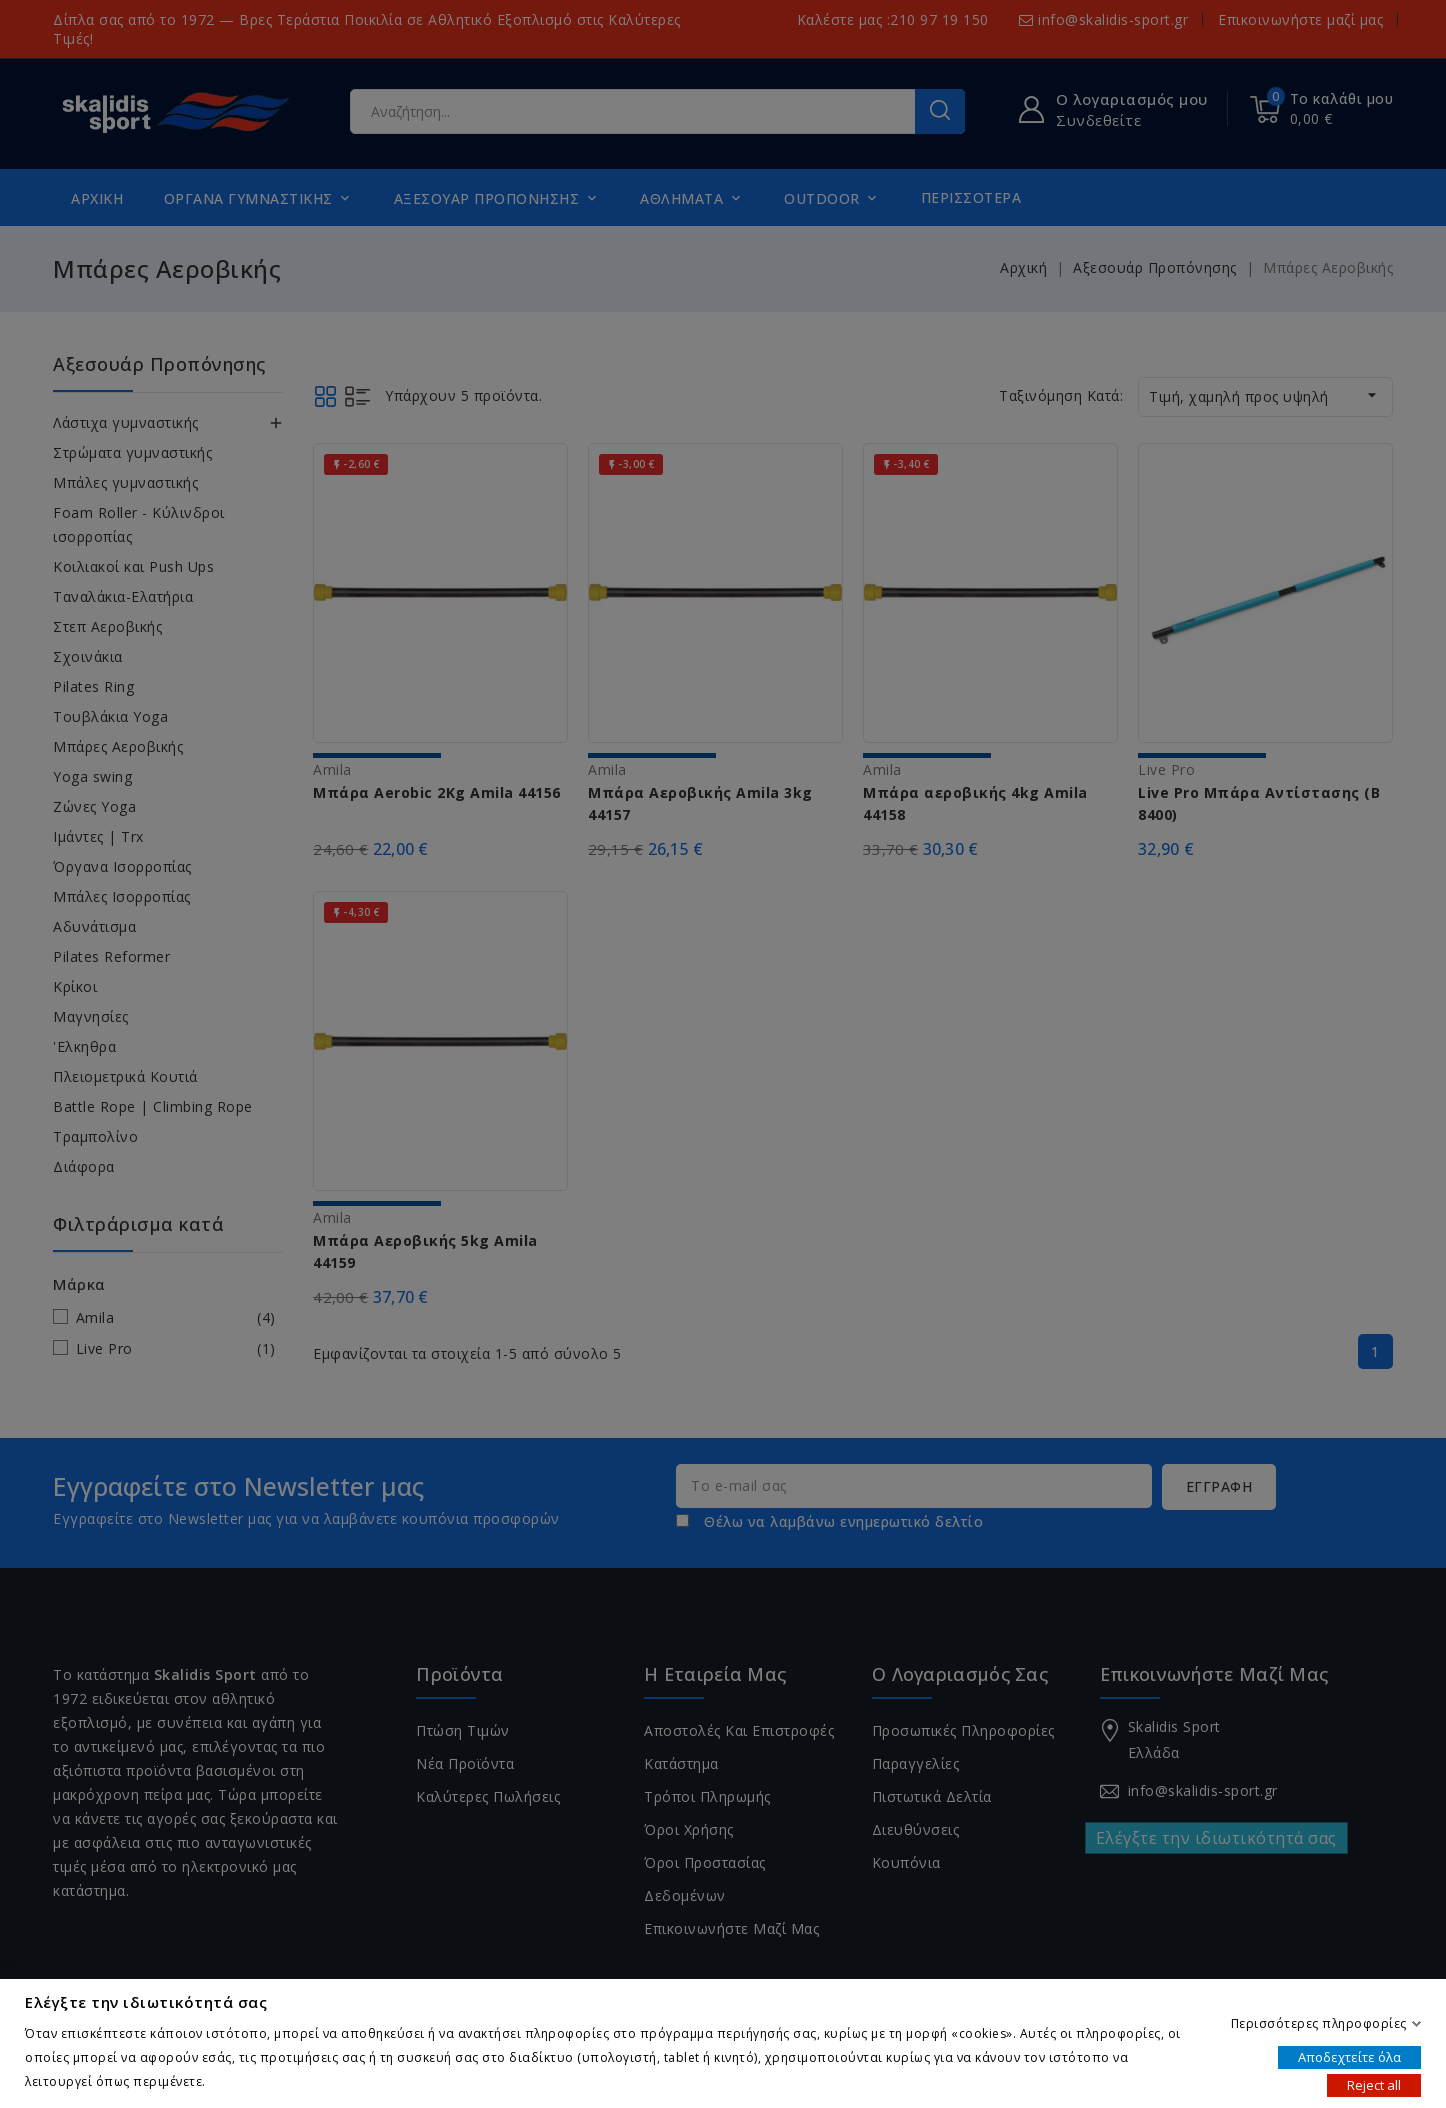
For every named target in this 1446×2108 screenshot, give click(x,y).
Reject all (1374, 2084)
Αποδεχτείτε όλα (1349, 2056)
